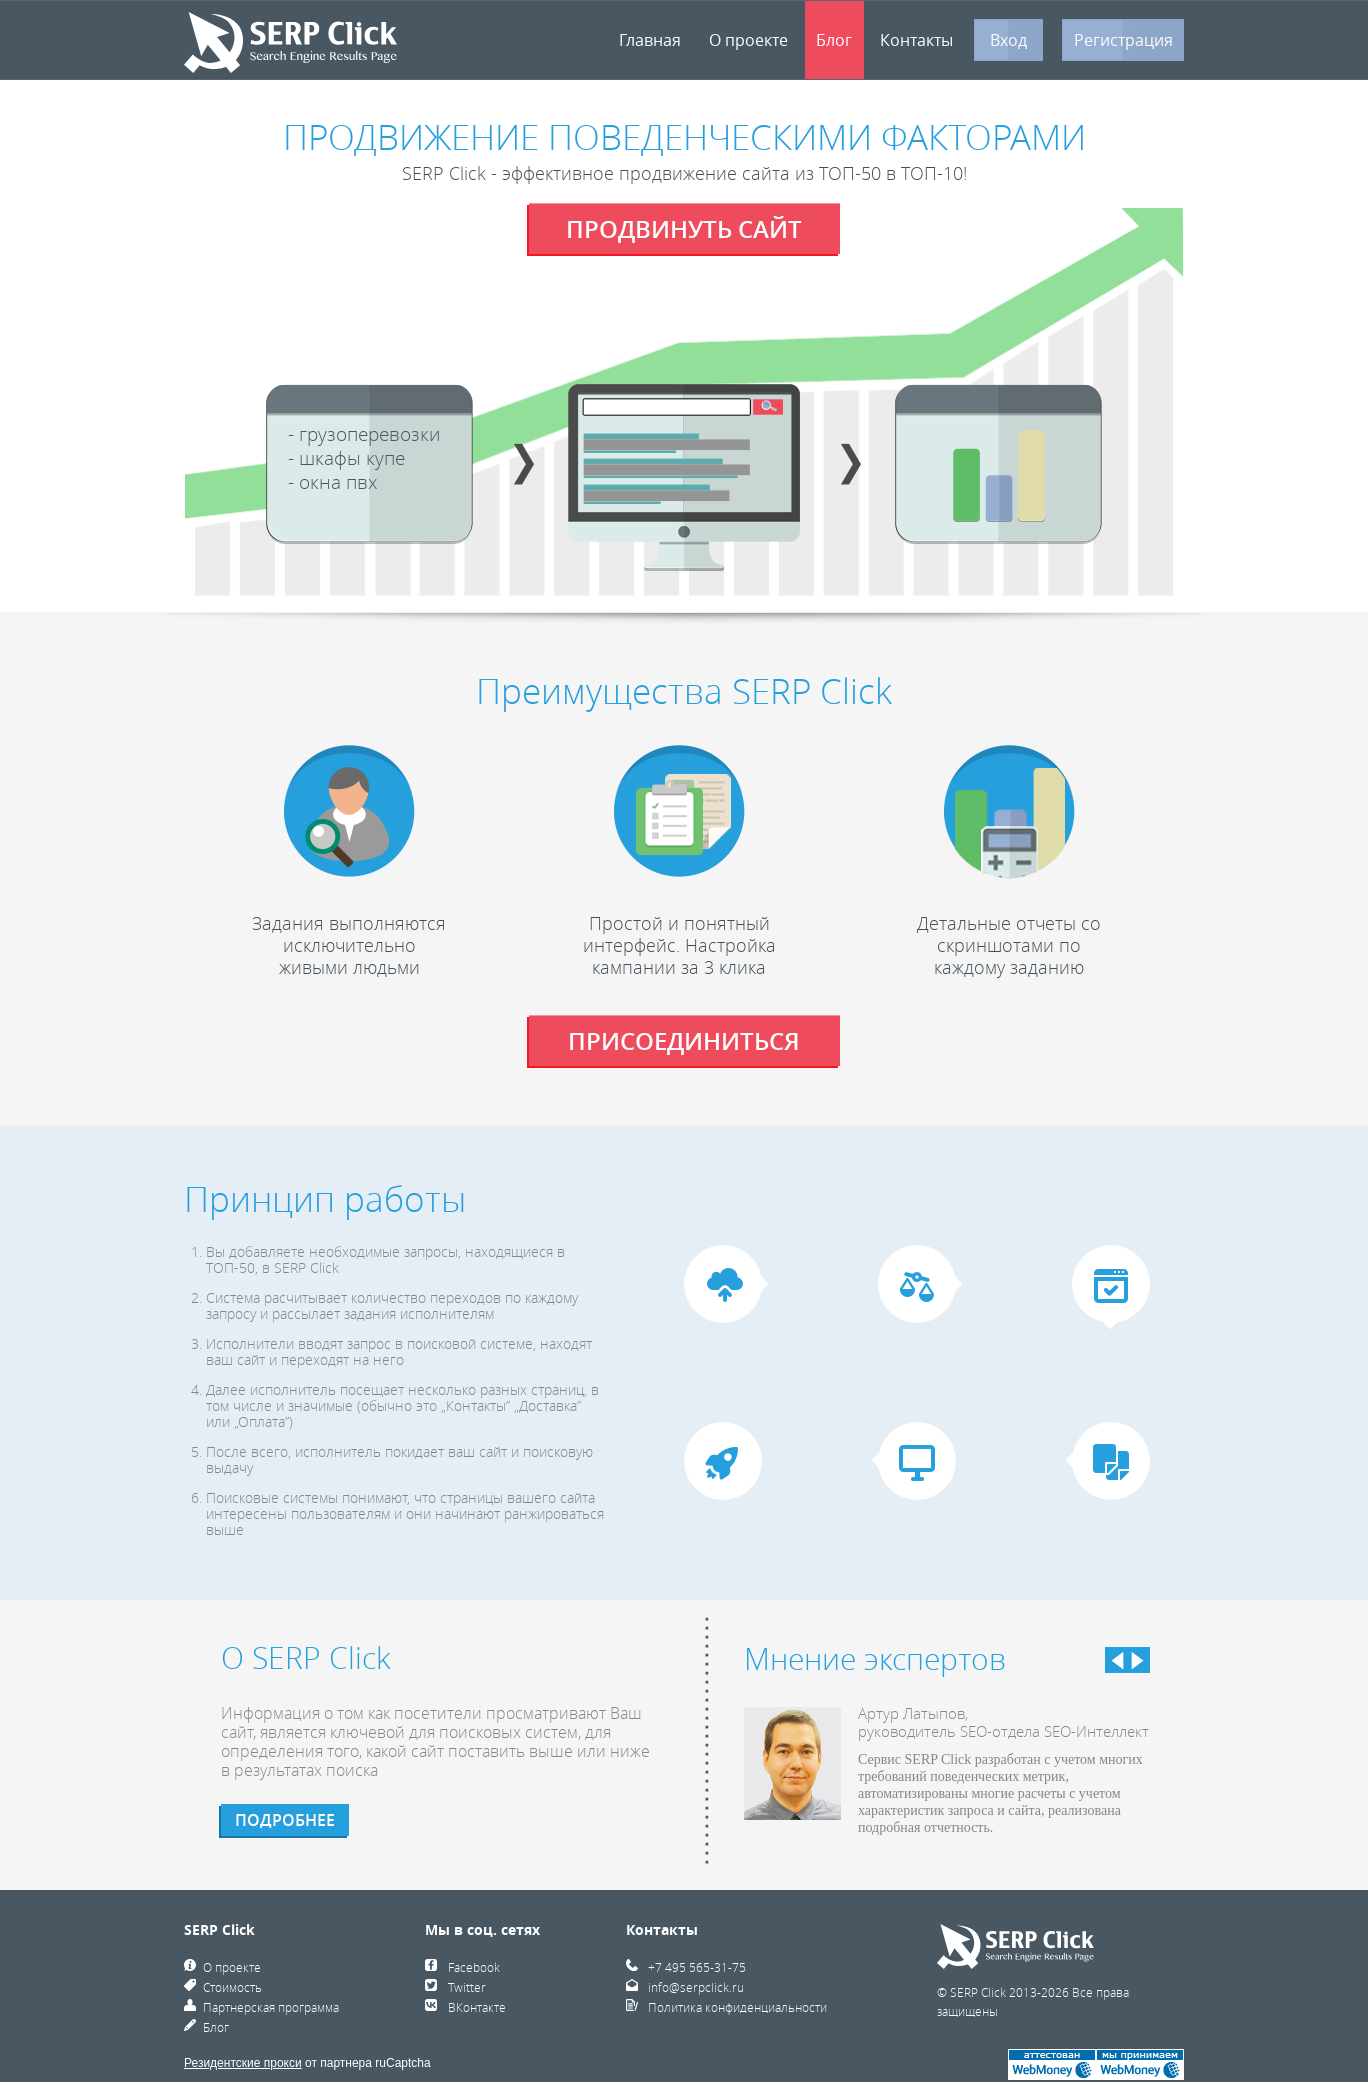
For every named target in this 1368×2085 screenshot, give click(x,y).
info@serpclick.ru (696, 1987)
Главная (650, 40)
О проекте (748, 40)
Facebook (474, 1967)
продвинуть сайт (684, 229)
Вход (1008, 40)
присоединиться (684, 1041)
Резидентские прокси (243, 2063)
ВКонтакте (477, 2007)
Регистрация (1123, 40)
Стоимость (232, 1987)
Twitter (467, 1987)
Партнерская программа (271, 2007)
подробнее (285, 1820)
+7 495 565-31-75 (697, 1967)
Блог (834, 40)
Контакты (916, 40)
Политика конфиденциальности (737, 2007)
